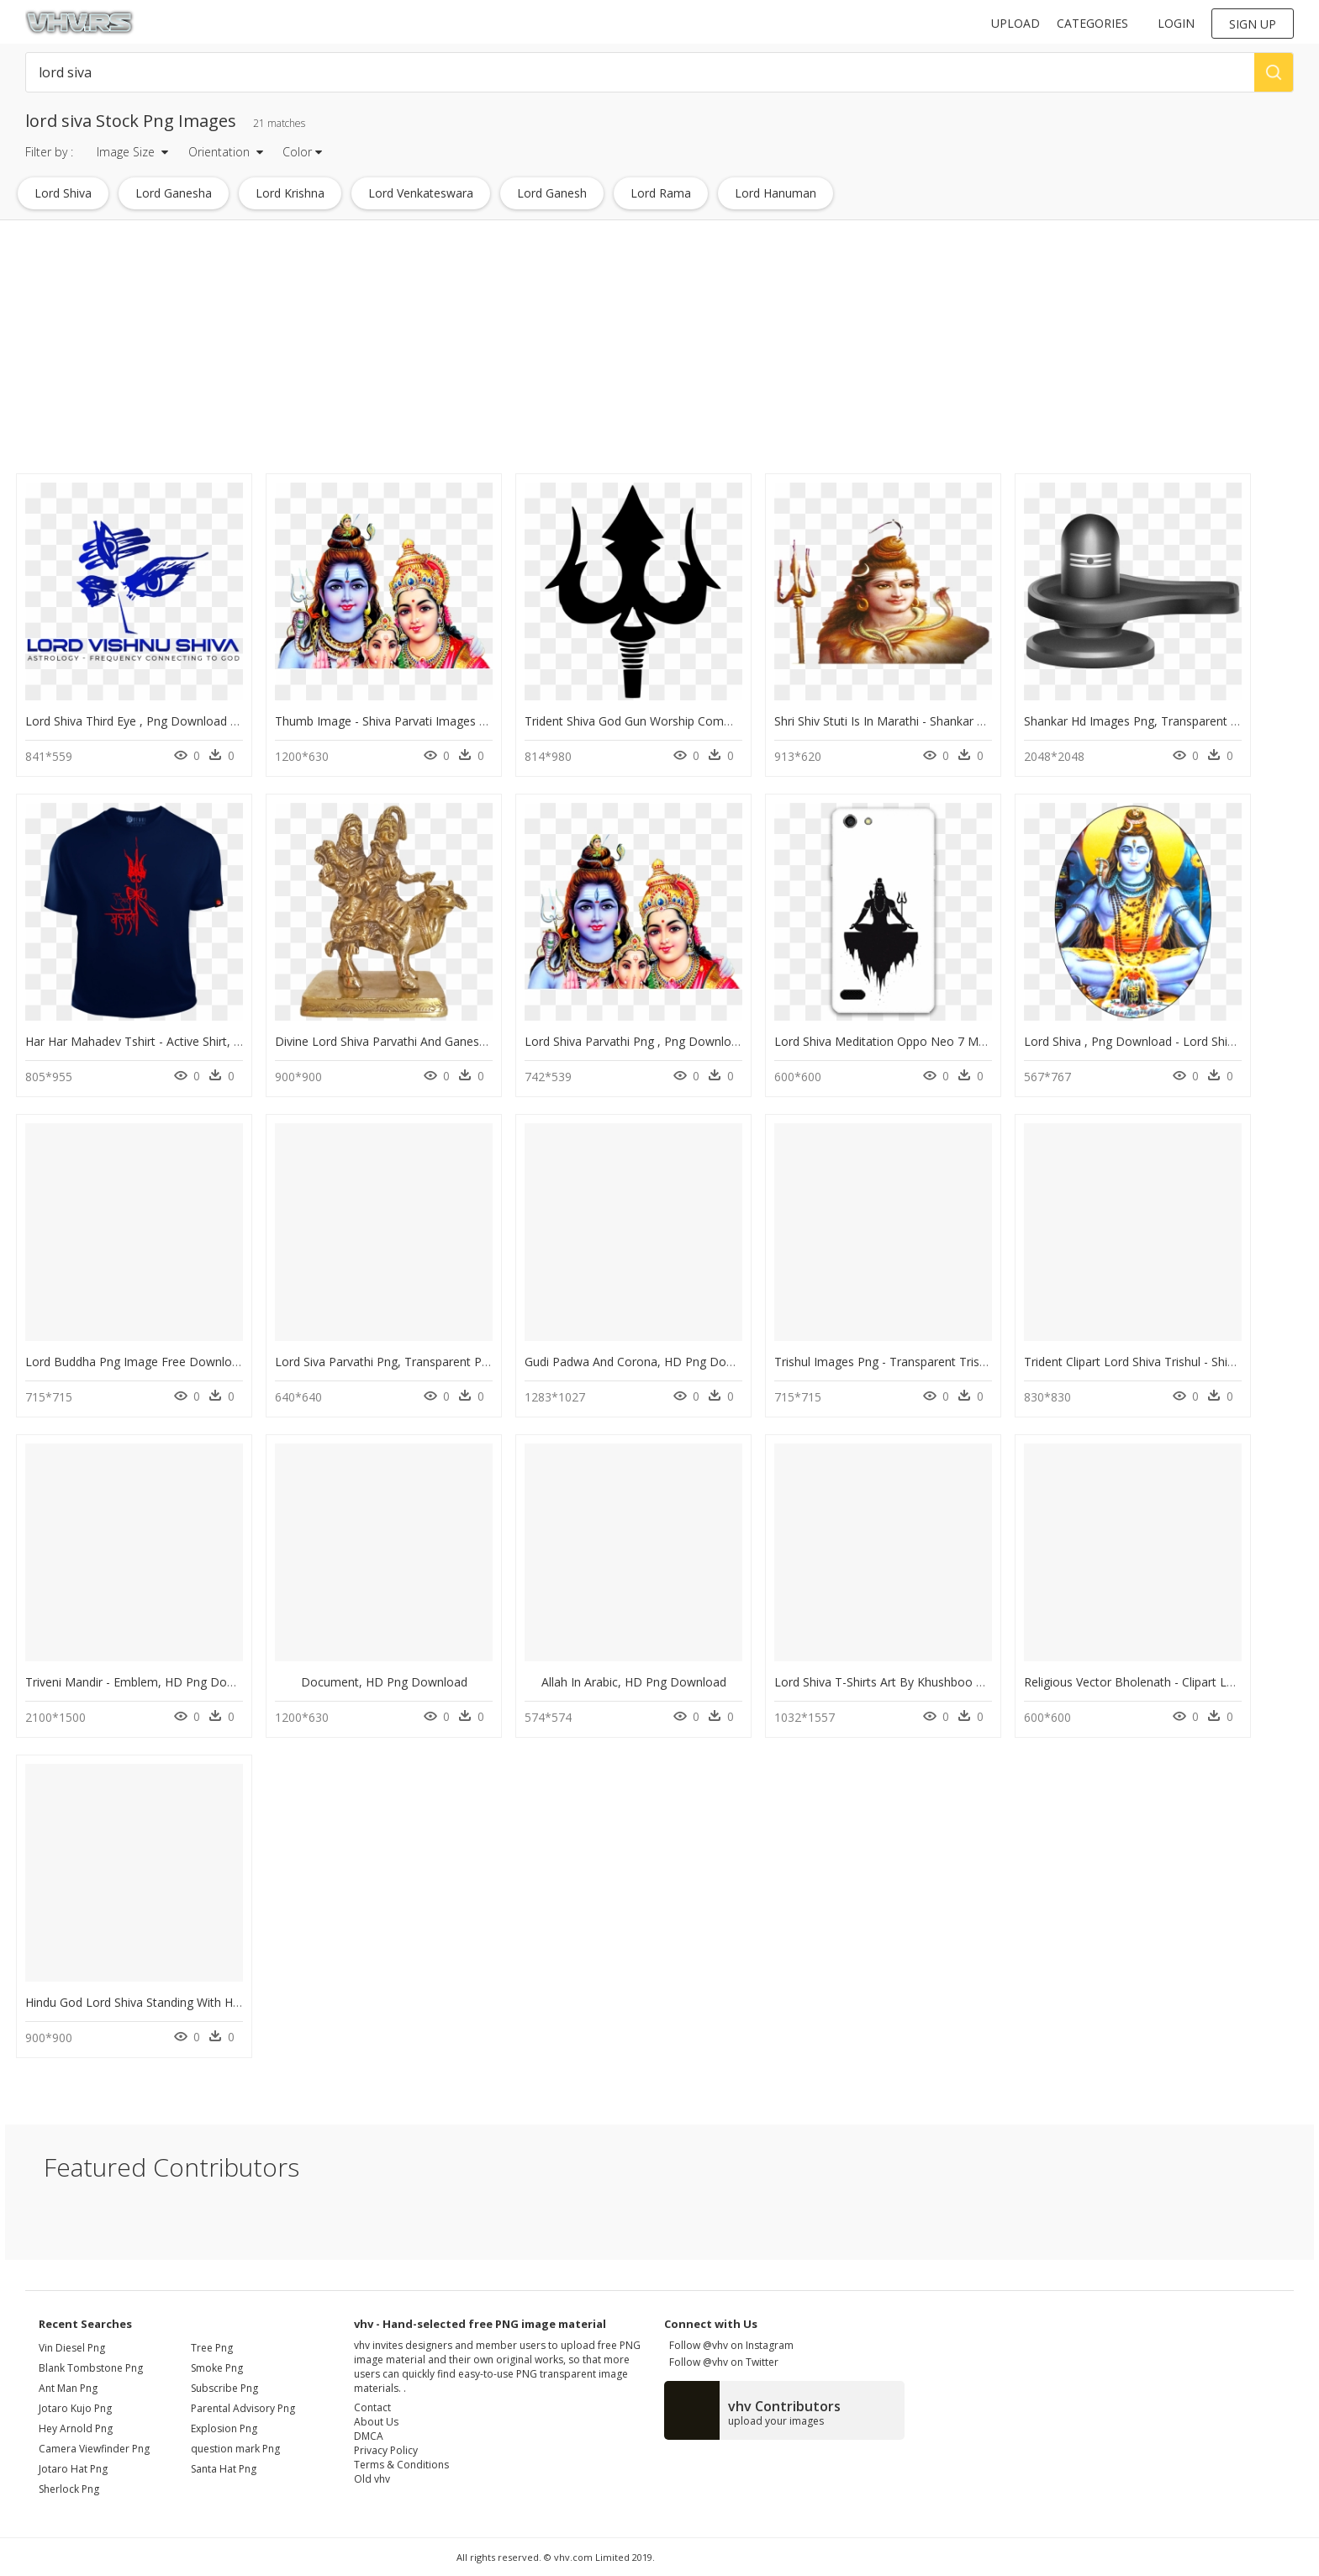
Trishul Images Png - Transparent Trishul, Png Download (928, 1362)
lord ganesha (173, 193)
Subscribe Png (224, 2388)
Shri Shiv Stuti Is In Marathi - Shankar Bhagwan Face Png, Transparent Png (976, 721)
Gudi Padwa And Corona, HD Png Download (645, 1362)
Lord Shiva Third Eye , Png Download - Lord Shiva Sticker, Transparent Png (228, 721)
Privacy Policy (386, 2450)
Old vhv (372, 2479)
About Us (376, 2422)
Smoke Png (217, 2368)
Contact (372, 2407)
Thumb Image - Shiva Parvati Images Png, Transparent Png (436, 721)
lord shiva (63, 193)
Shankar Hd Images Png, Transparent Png (1138, 721)
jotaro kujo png (75, 2408)
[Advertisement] (505, 351)
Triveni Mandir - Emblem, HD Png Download (145, 1682)
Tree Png (212, 2348)
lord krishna (290, 193)
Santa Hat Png (223, 2469)
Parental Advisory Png (243, 2408)
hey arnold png (76, 2428)
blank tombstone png (91, 2368)
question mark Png (235, 2448)
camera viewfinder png (94, 2448)
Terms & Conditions (401, 2464)
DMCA (368, 2436)
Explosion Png (224, 2428)
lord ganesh (552, 193)
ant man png (68, 2388)
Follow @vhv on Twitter (721, 2362)
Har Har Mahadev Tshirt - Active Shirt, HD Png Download (180, 1041)
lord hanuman (775, 193)
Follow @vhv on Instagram (729, 2345)
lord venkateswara (420, 193)
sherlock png (69, 2489)
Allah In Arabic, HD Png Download (633, 1682)
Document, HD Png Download (384, 1682)
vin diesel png (72, 2348)
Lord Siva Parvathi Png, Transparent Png (385, 1362)
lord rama (660, 193)
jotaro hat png (73, 2469)
